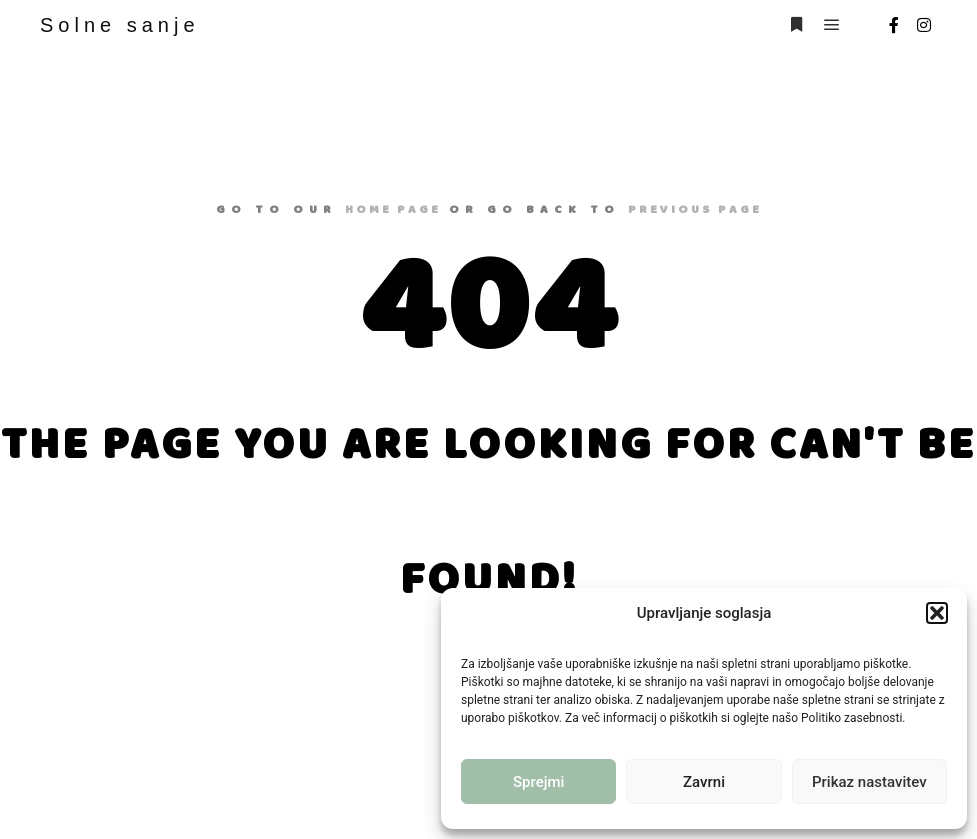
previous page (695, 209)
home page (393, 209)
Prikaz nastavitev (869, 782)
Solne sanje (120, 25)
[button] (937, 613)
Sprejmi (538, 782)
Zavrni (704, 782)
